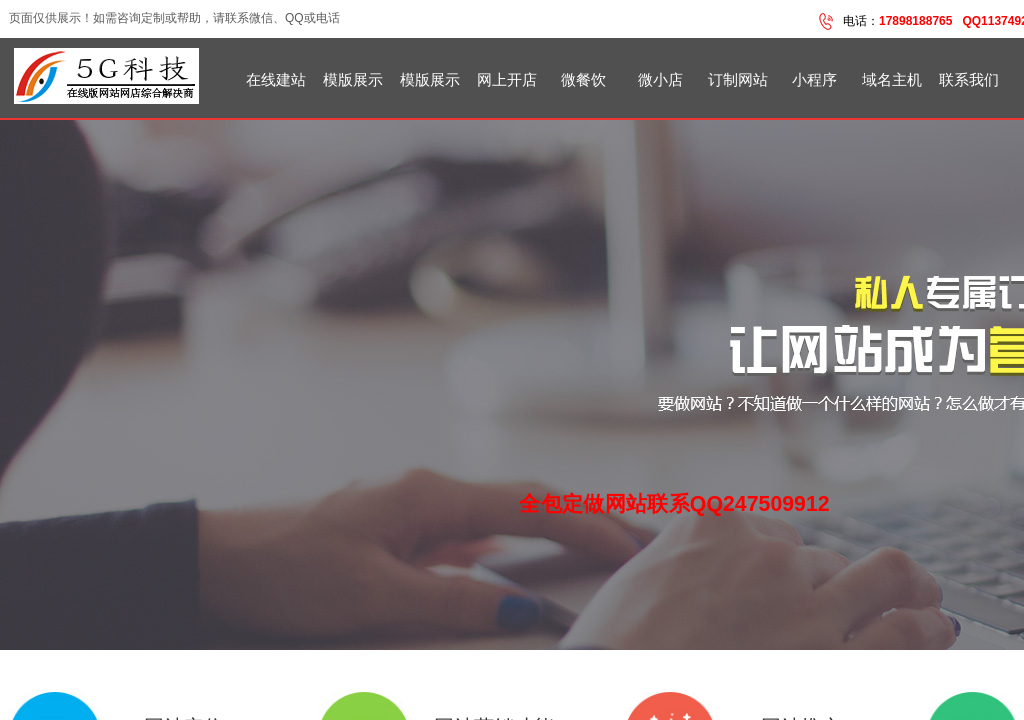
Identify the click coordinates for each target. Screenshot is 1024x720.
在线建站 (276, 80)
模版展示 (353, 80)
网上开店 (507, 80)
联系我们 (969, 80)
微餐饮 (583, 80)
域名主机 (892, 80)
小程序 (814, 80)
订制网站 (738, 80)
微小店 (660, 80)
